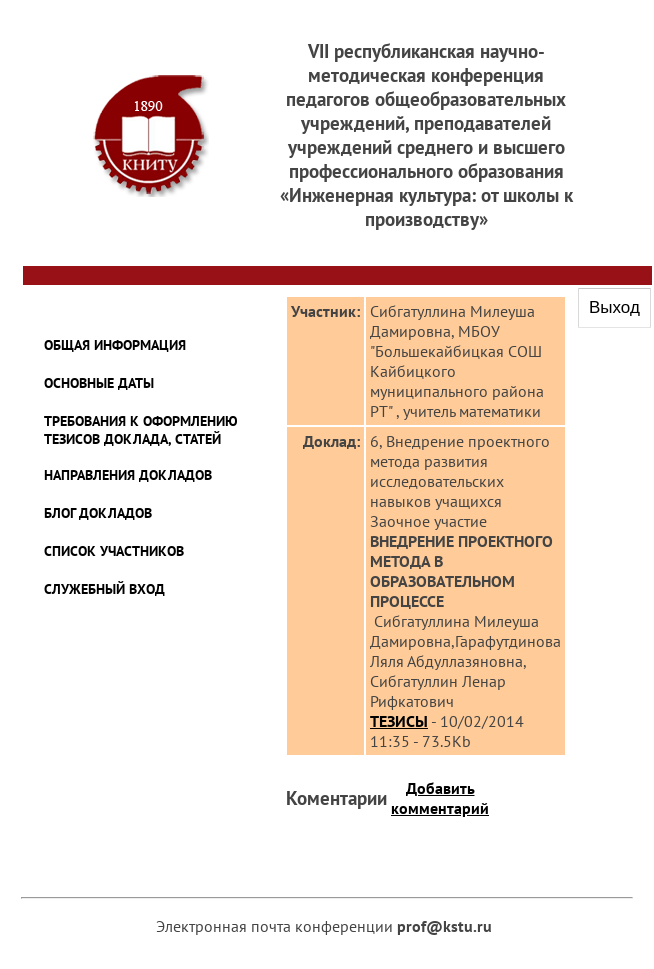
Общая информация (115, 345)
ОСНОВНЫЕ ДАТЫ (99, 383)
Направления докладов (128, 475)
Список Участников (114, 551)
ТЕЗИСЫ (399, 721)
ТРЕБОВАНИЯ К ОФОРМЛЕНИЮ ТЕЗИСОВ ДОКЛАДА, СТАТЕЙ (141, 430)
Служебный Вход (104, 589)
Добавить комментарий (440, 798)
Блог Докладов (98, 513)
